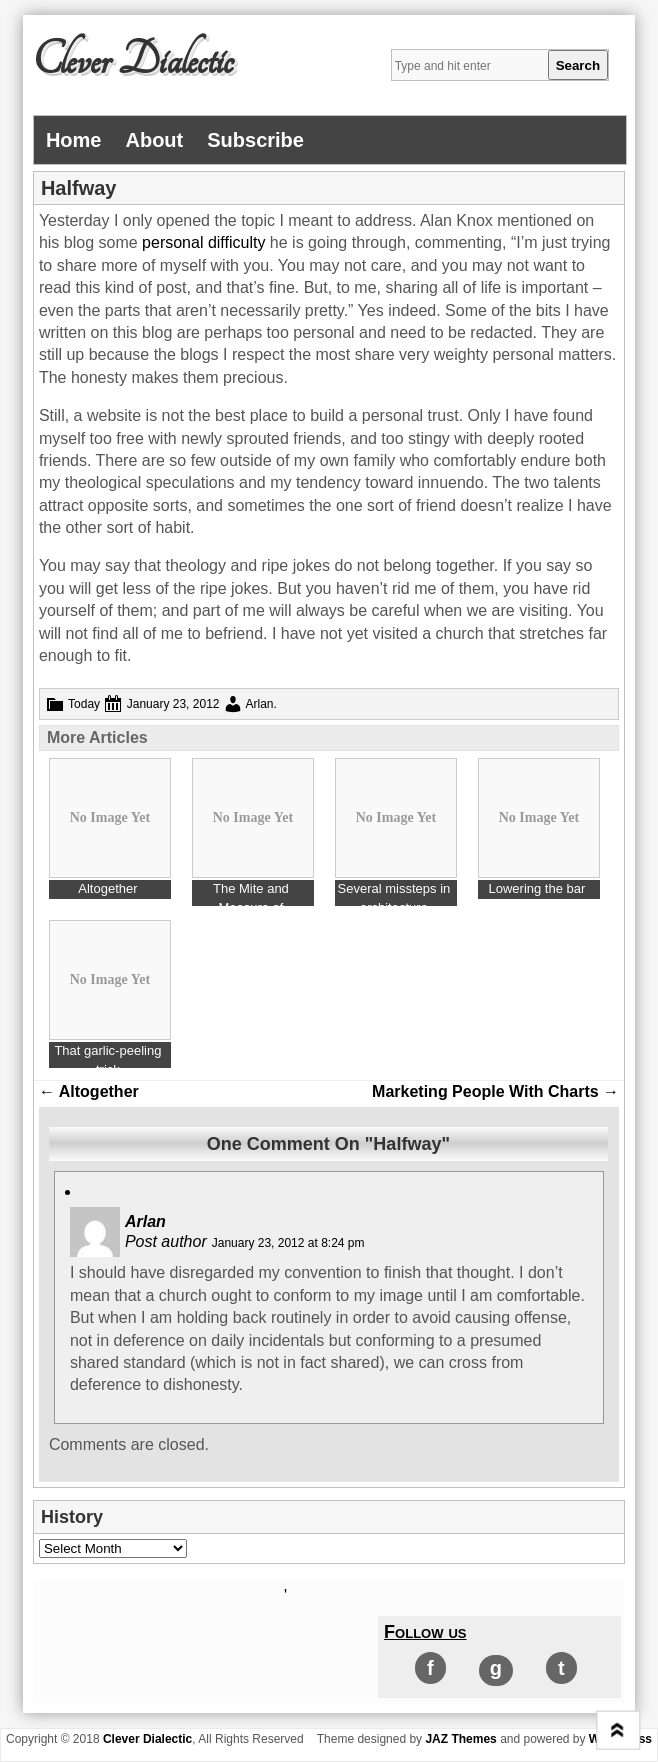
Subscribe (255, 140)
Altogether (89, 1091)
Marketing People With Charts (495, 1091)
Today (84, 704)
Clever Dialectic (133, 61)
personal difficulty (203, 242)
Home (74, 140)
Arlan (260, 704)
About (154, 140)
